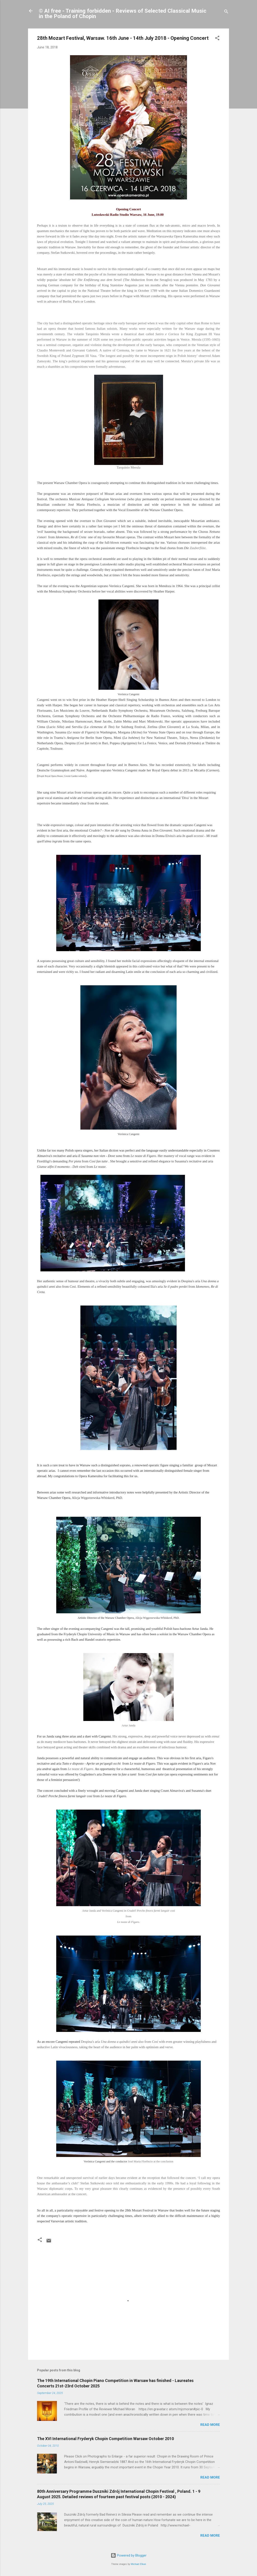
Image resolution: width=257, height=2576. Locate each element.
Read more (210, 2425)
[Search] (226, 12)
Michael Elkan (138, 2564)
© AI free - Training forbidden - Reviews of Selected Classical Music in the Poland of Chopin (122, 13)
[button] (217, 38)
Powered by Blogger (129, 2555)
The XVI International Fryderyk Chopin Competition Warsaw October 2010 (105, 2438)
